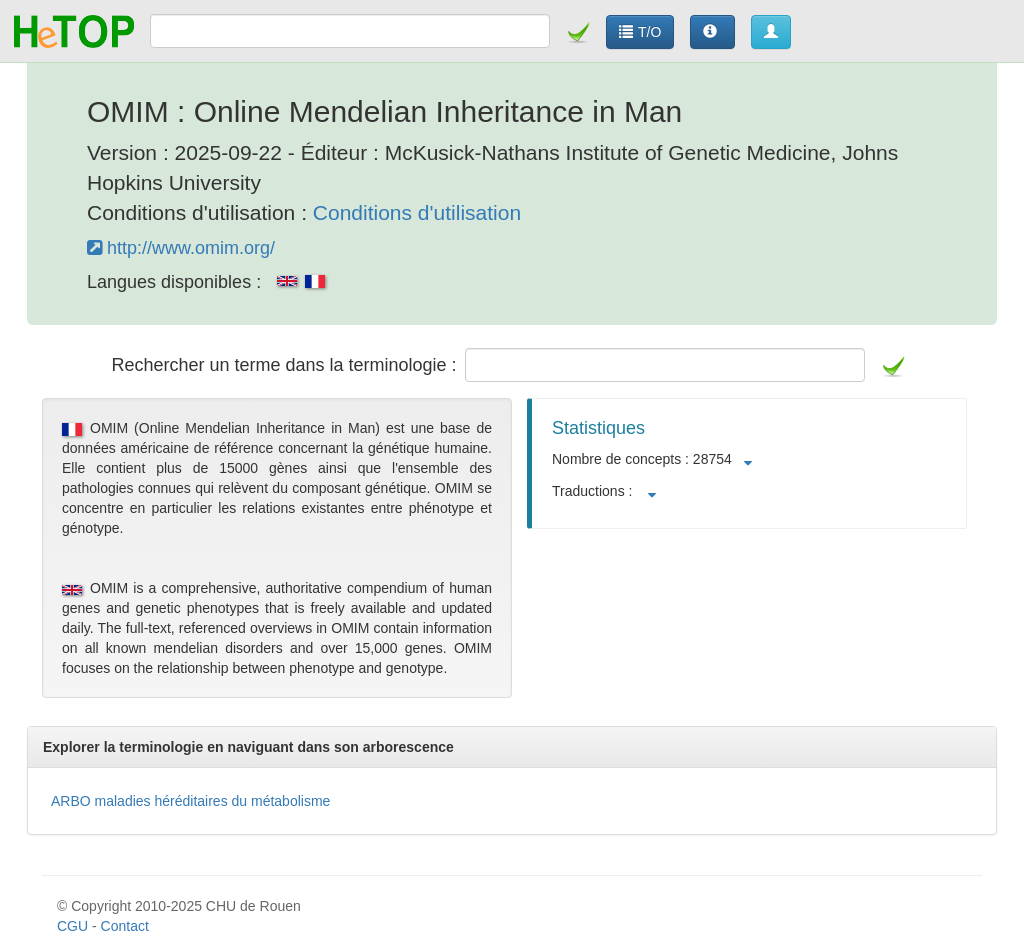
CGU (72, 926)
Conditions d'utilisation (417, 212)
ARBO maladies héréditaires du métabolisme (190, 801)
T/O (640, 32)
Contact (125, 926)
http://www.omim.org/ (181, 248)
